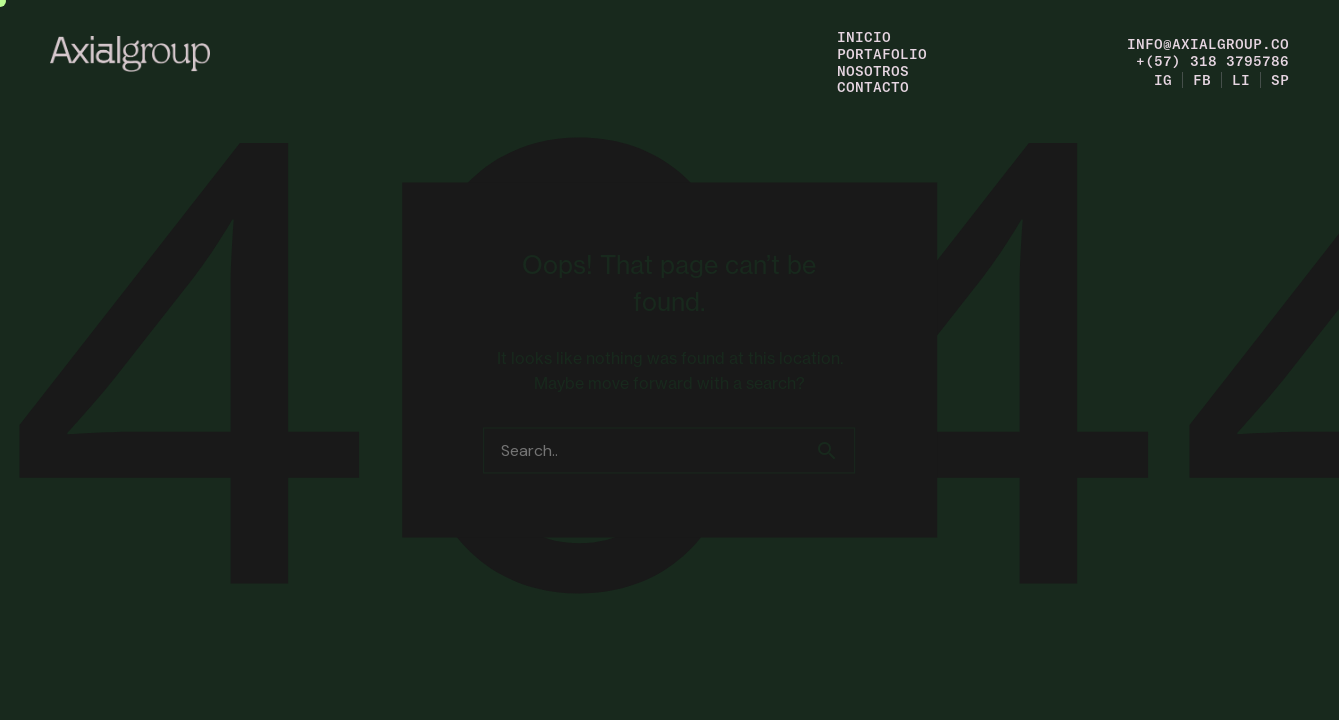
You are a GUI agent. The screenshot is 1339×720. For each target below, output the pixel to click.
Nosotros (873, 70)
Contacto (873, 86)
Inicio (864, 36)
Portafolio (882, 53)
